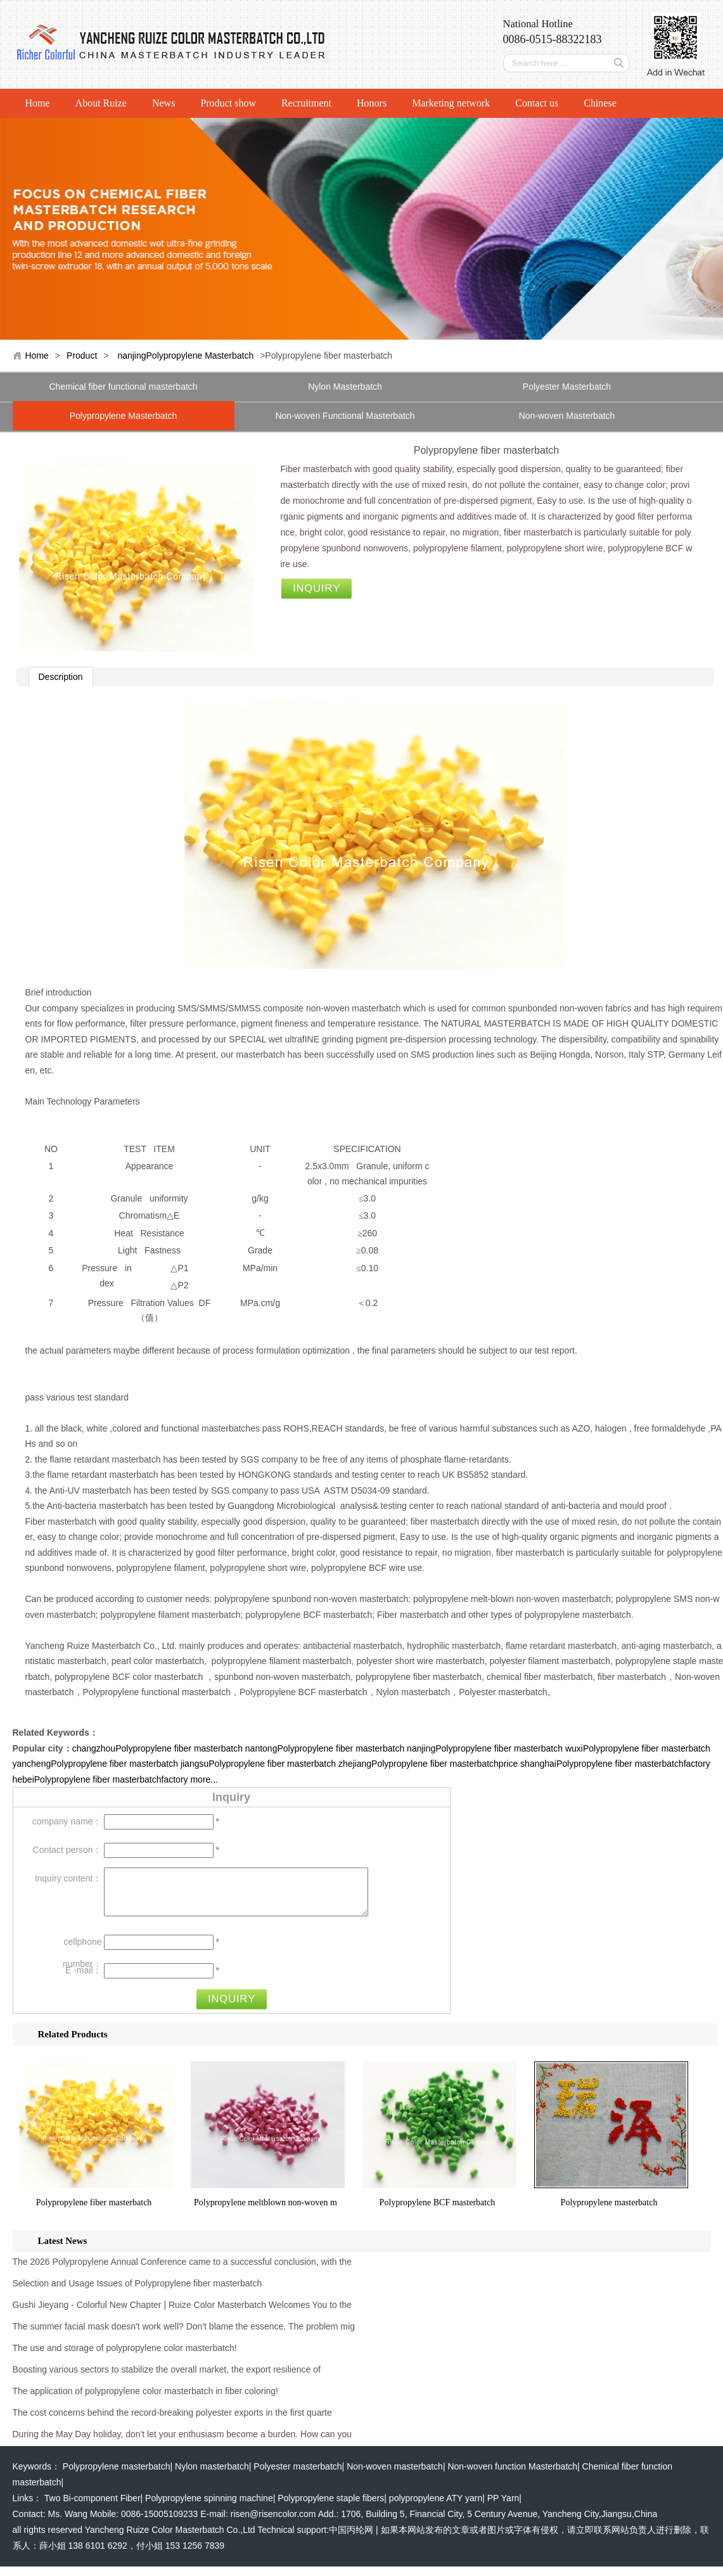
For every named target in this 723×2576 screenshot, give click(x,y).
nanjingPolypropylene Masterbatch (185, 355)
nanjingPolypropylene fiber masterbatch (485, 1748)
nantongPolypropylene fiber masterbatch (324, 1748)
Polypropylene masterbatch (609, 2212)
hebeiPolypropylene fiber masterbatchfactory (100, 1779)
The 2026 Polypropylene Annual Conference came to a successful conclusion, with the (182, 2271)
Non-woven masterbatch (395, 2476)
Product (82, 355)
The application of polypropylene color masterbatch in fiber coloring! (145, 2400)
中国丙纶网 (351, 2539)
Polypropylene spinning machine (209, 2507)
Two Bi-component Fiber (92, 2507)
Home (37, 103)
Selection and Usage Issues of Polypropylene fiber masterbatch (137, 2293)
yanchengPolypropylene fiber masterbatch (96, 1764)
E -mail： (83, 1980)
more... (204, 1779)
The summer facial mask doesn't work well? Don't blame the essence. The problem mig (184, 2336)
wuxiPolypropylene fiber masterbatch (637, 1748)
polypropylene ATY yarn (435, 2507)
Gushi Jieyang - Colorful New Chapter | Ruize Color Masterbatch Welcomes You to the (182, 2314)
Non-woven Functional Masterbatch (344, 416)
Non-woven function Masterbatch (512, 2476)
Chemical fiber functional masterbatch (123, 386)
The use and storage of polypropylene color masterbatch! (125, 2357)
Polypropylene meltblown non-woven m (265, 2212)
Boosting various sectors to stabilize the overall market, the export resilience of (167, 2379)
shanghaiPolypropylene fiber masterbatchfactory (615, 1764)
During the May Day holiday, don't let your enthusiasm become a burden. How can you (182, 2443)
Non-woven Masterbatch (567, 416)
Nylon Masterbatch (345, 386)
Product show (228, 103)
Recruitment (306, 103)
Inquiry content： (68, 1878)
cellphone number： (82, 1954)
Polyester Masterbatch (567, 386)
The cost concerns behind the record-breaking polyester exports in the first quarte (172, 2422)
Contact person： (67, 1850)
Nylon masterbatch (212, 2476)
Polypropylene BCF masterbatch (438, 2212)
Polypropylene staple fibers (331, 2507)
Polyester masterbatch (297, 2476)
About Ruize (101, 103)
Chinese (600, 103)
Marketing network (451, 103)
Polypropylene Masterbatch (123, 416)
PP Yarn (503, 2507)
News (163, 103)
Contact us (536, 103)
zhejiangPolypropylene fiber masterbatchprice (428, 1764)
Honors (372, 103)
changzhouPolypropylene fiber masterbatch (157, 1748)
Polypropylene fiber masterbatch (94, 2212)
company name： (67, 1821)
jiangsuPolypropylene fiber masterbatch (258, 1764)
